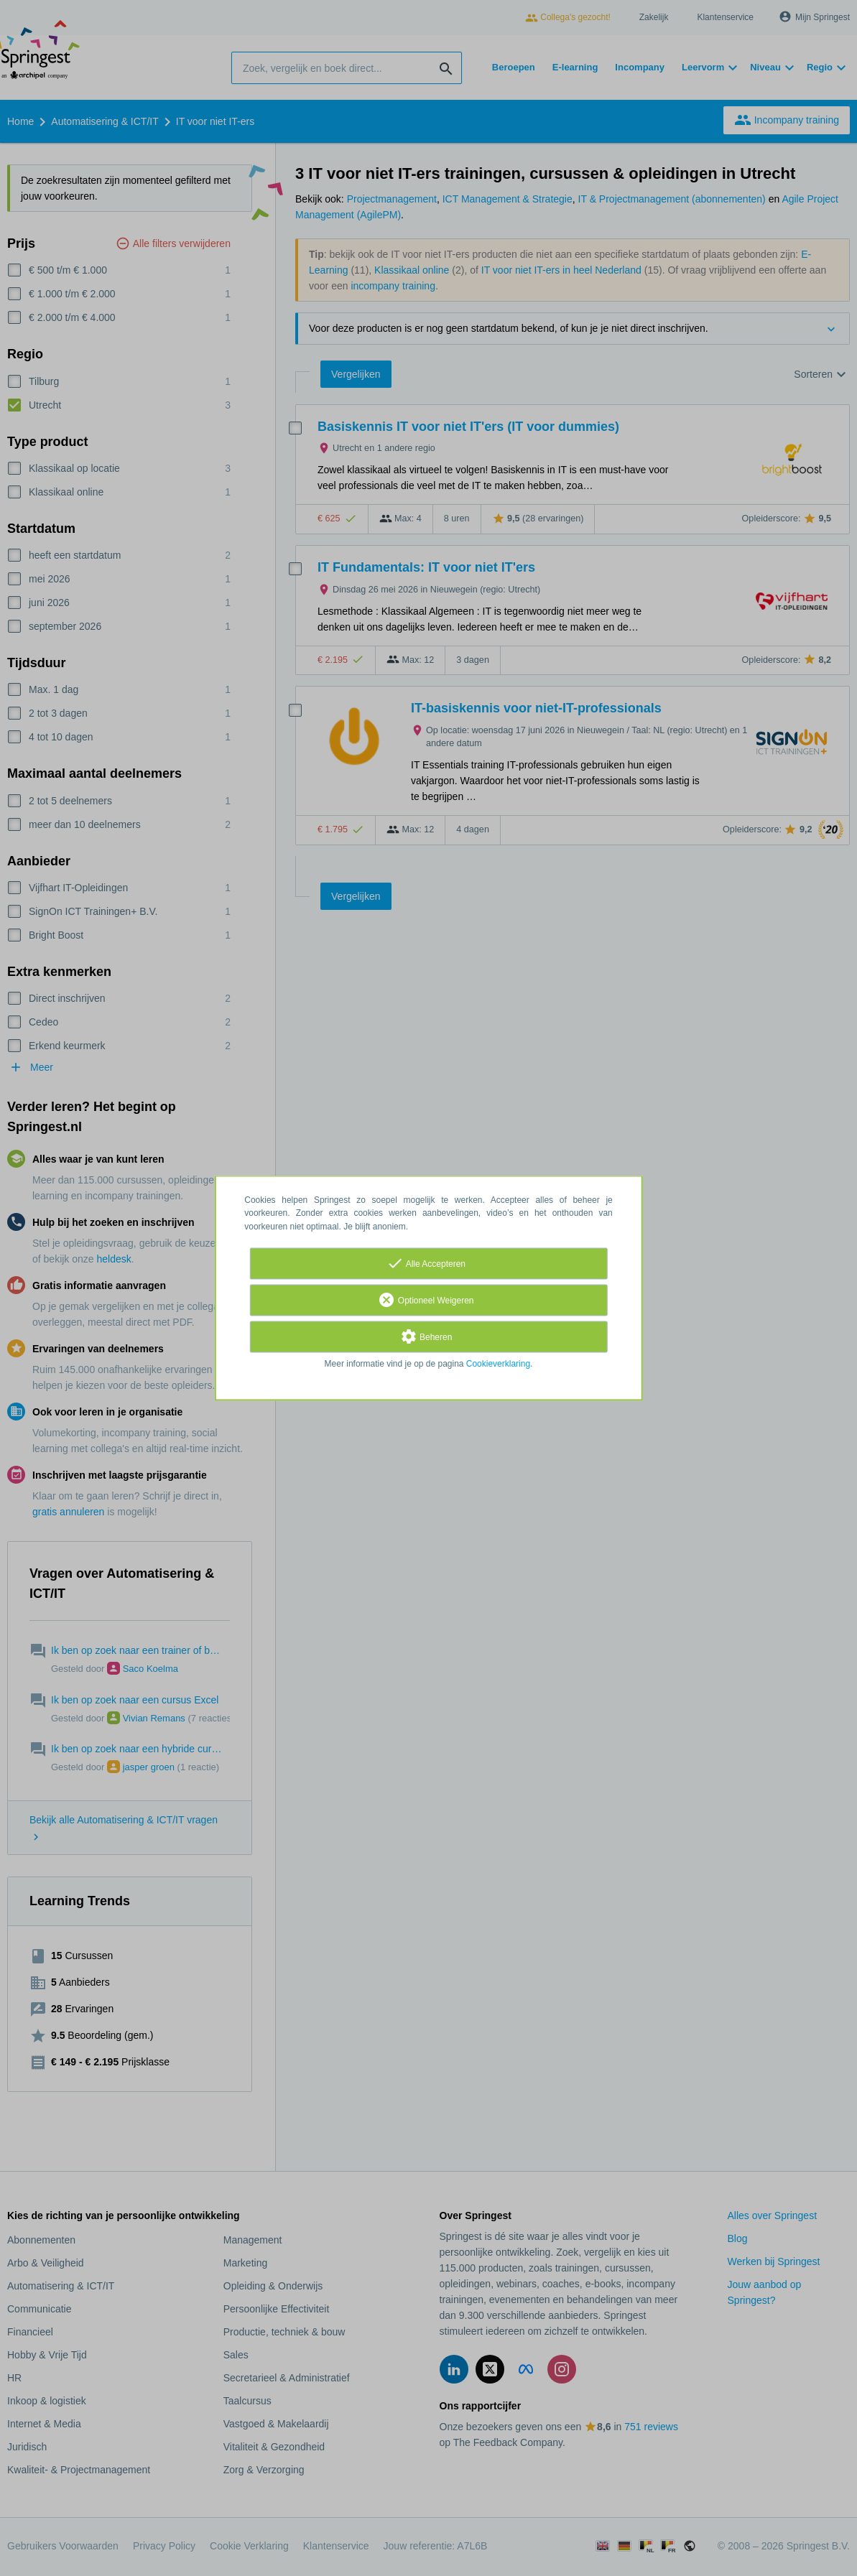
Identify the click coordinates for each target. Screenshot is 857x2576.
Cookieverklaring (498, 1364)
